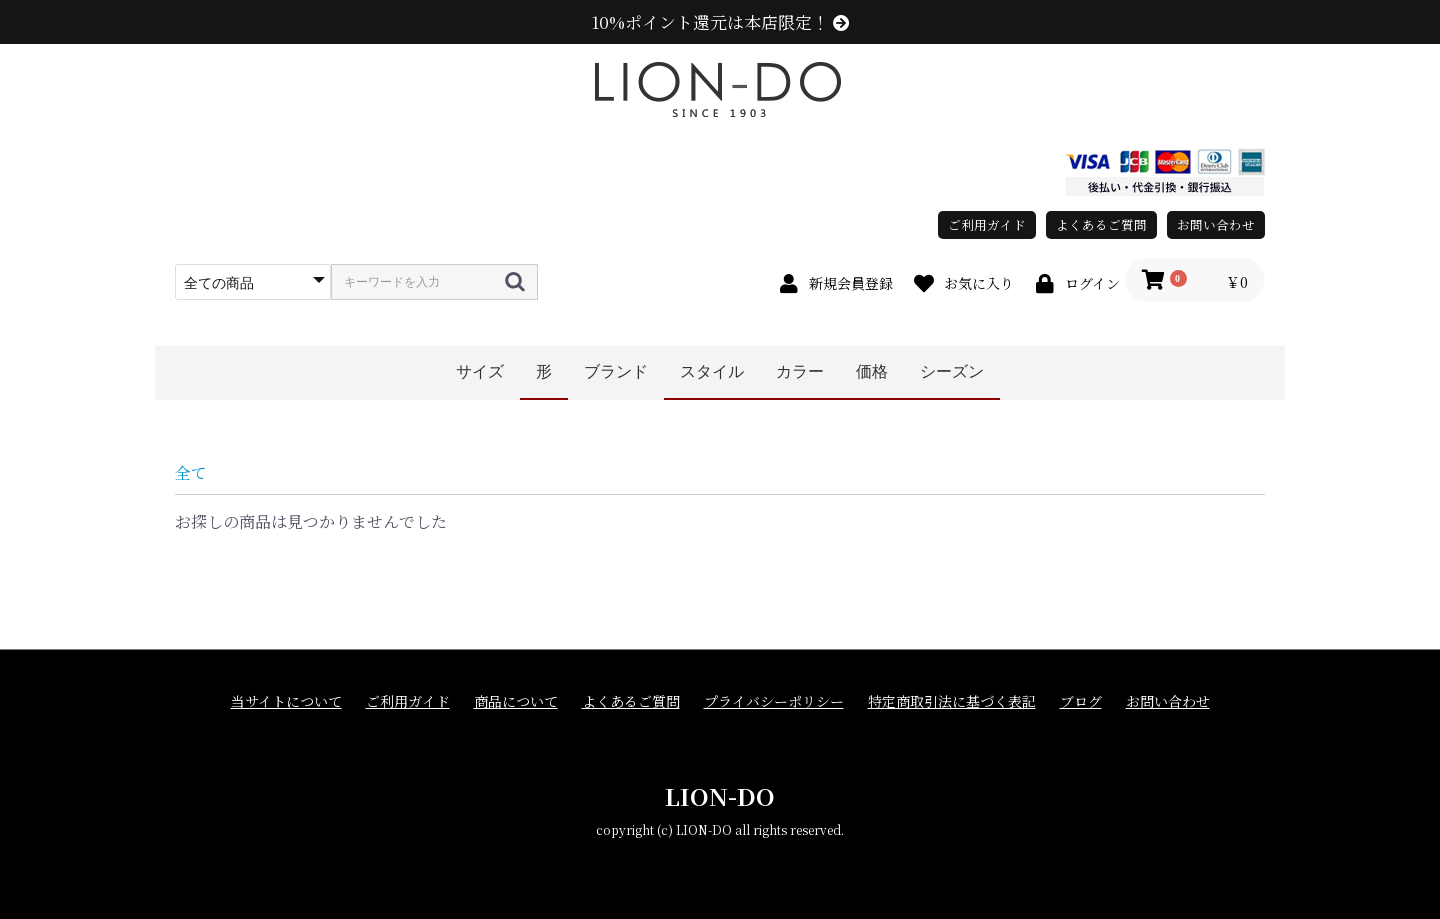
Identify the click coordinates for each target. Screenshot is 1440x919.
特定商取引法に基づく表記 (952, 701)
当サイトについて (286, 701)
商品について (516, 701)
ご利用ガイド (987, 224)
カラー (800, 371)
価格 (872, 371)
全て (191, 472)
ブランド (616, 371)
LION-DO (720, 795)
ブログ (1081, 701)
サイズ (480, 371)
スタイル (712, 371)
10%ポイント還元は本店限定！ (720, 22)
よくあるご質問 (1101, 224)
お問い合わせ (1216, 224)
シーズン (952, 371)
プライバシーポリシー (774, 701)
